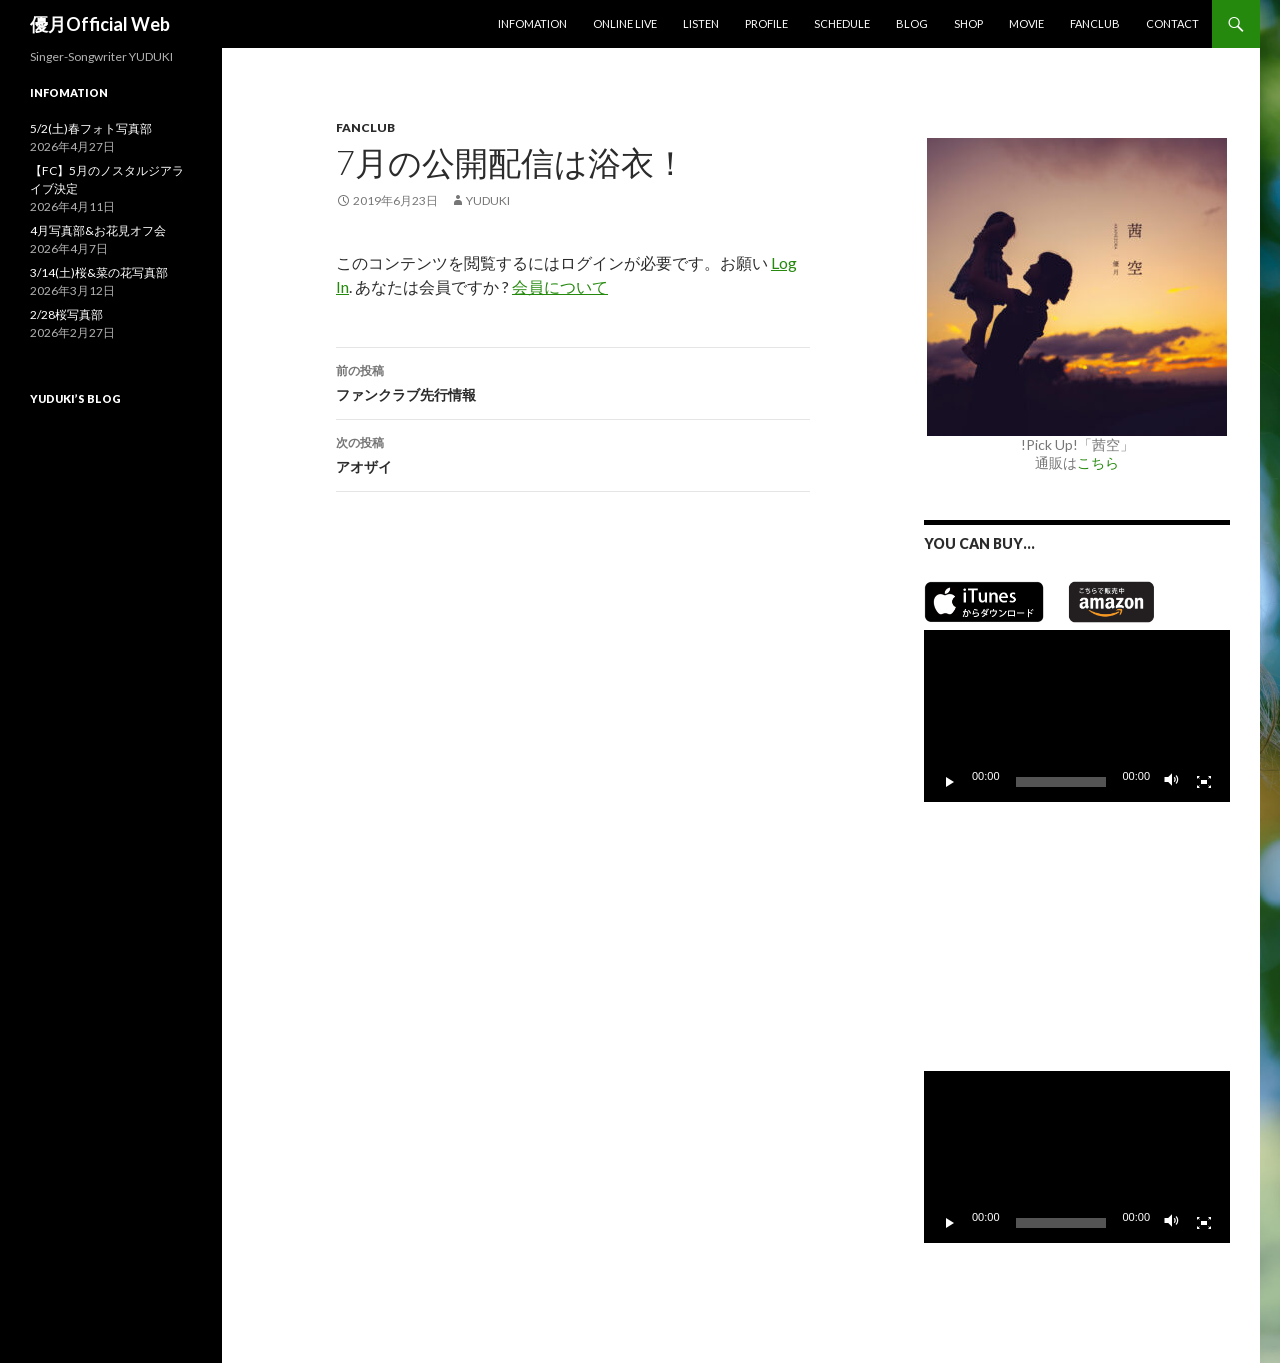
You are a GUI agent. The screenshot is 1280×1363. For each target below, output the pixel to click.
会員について (560, 286)
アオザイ (573, 453)
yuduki (488, 200)
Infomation (532, 23)
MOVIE (1026, 23)
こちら (1098, 462)
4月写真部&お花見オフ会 (98, 230)
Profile (766, 23)
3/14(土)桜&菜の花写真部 (99, 272)
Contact (1172, 23)
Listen (701, 23)
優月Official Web (100, 24)
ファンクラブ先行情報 (573, 381)
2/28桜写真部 (66, 314)
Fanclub (1095, 23)
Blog (912, 23)
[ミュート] (1172, 782)
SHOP (968, 23)
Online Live (625, 23)
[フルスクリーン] (1204, 782)
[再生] (950, 782)
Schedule (842, 23)
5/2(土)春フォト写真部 (91, 128)
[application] (1077, 716)
